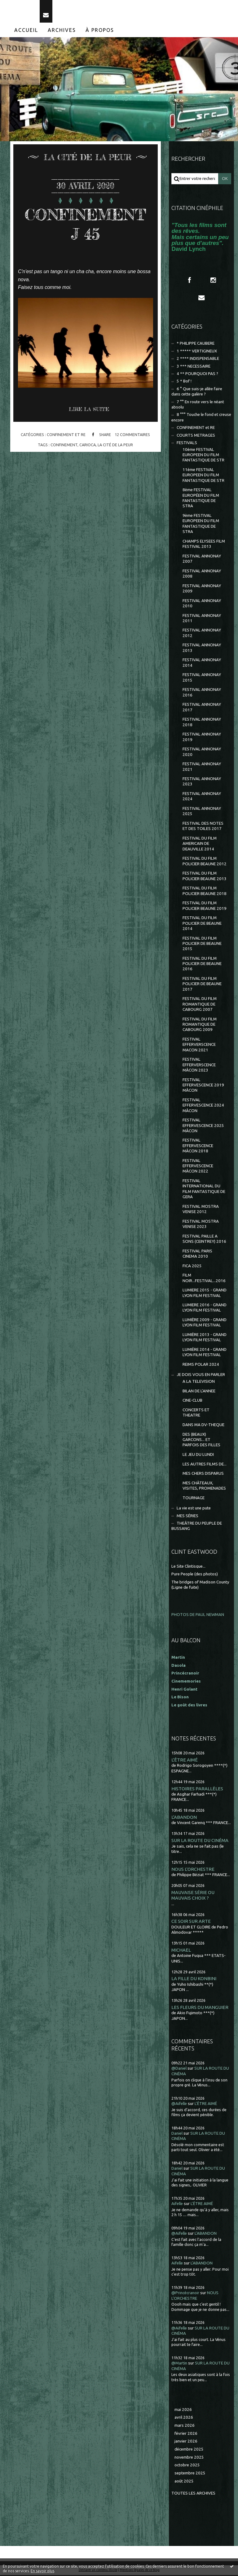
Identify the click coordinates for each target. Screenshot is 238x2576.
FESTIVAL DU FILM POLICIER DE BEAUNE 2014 (202, 924)
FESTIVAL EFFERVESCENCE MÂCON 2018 (198, 1147)
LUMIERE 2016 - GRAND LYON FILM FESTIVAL (205, 1308)
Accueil (26, 31)
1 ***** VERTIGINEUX (197, 352)
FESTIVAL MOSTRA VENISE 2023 (201, 1225)
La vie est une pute (194, 1509)
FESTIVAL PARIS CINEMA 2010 (197, 1255)
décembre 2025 (189, 2450)
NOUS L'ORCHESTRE (192, 1870)
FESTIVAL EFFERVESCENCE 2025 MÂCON (203, 1126)
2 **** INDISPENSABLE (198, 359)
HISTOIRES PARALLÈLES (197, 1789)
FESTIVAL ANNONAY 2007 (202, 560)
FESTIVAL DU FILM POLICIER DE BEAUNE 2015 (202, 944)
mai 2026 (183, 2410)
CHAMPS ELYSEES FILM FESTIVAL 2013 (204, 545)
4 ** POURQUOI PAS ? (197, 374)
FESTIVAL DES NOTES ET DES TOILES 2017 (203, 827)
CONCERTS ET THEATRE (196, 1413)
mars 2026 (184, 2426)
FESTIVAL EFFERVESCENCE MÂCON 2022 (198, 1167)
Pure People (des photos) (194, 1575)
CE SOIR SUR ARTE (191, 1922)
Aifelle (177, 2204)
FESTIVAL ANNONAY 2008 (202, 574)
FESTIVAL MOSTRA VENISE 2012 (201, 1210)
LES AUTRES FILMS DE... (205, 1465)
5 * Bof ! (184, 382)
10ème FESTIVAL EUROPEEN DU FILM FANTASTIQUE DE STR (203, 456)
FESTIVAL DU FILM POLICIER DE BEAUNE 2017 (202, 985)
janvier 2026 (185, 2442)
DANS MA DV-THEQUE (203, 1425)
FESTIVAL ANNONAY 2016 (202, 693)
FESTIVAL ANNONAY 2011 (202, 619)
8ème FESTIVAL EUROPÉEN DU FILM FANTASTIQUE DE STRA (201, 499)
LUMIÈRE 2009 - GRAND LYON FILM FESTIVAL (205, 1323)
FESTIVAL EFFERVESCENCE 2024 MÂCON (203, 1106)
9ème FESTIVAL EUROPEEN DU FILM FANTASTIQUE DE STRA (201, 524)
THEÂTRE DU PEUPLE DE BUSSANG (196, 1527)
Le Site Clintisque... (188, 1567)
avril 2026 (183, 2418)
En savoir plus (42, 2571)
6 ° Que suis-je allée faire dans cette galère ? (196, 392)
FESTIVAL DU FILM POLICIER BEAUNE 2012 (205, 862)
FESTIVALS (187, 443)
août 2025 (184, 2482)
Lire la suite (89, 410)
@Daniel (179, 2069)
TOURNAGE (194, 1498)
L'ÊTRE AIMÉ (184, 1760)
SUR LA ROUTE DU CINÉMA (199, 1841)
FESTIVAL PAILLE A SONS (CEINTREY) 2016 (204, 1240)
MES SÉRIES (187, 1516)
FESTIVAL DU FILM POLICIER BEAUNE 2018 (205, 892)
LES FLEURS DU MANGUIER (199, 2008)
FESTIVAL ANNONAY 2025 (202, 812)
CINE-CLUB (192, 1401)
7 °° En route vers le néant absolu (197, 405)
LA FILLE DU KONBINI (193, 1979)
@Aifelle (179, 2104)
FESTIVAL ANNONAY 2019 (202, 738)
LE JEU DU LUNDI (198, 1455)
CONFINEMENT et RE (66, 435)
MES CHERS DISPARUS (203, 1474)
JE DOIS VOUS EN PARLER (201, 1375)
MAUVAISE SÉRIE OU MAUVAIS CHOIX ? (192, 1896)
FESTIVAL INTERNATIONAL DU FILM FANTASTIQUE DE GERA (204, 1189)
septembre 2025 (189, 2474)
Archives (62, 31)
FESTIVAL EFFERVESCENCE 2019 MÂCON (203, 1086)
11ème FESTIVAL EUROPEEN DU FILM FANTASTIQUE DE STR (203, 476)
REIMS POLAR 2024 (201, 1365)
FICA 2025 (192, 1266)
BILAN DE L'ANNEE (199, 1392)
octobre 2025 (187, 2466)
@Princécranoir (185, 2294)
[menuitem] (26, 31)
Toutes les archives (193, 2494)
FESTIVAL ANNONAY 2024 (202, 797)
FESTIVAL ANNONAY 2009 (202, 589)
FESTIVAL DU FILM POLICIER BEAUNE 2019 (205, 906)
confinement (64, 445)
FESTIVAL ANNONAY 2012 (202, 634)
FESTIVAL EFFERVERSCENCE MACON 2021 (199, 1045)
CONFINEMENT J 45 (85, 225)
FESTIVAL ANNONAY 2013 (202, 649)
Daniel (177, 2134)
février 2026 (185, 2434)
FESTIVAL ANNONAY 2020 (202, 753)
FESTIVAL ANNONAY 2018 (202, 723)
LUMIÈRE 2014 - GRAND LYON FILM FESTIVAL (205, 1353)
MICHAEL (181, 1951)
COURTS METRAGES (196, 436)
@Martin (179, 2364)
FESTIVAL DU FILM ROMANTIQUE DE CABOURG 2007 (200, 1005)
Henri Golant (184, 1690)
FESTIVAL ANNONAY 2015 (202, 678)
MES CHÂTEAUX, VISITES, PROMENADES (204, 1486)
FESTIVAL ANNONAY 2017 (202, 708)
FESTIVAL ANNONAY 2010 (202, 604)
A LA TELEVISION (199, 1382)
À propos (100, 31)
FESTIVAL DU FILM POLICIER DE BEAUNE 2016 (202, 964)
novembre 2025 (189, 2458)
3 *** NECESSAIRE (193, 367)
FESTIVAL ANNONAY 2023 (202, 782)
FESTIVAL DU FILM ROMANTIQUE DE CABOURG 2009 (200, 1025)
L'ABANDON (184, 1818)
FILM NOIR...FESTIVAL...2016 (204, 1279)
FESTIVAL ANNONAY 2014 (202, 664)
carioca (87, 445)
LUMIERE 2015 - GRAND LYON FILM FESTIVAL (205, 1294)
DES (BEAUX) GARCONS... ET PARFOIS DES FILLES (201, 1440)
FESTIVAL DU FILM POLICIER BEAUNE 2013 (205, 877)
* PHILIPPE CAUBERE (195, 344)
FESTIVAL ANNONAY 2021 (202, 767)
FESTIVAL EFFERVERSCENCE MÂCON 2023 (199, 1066)
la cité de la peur (115, 445)
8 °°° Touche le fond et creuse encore (201, 418)
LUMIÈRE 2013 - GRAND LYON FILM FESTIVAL (205, 1338)
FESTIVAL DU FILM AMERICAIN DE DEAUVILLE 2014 (200, 844)
